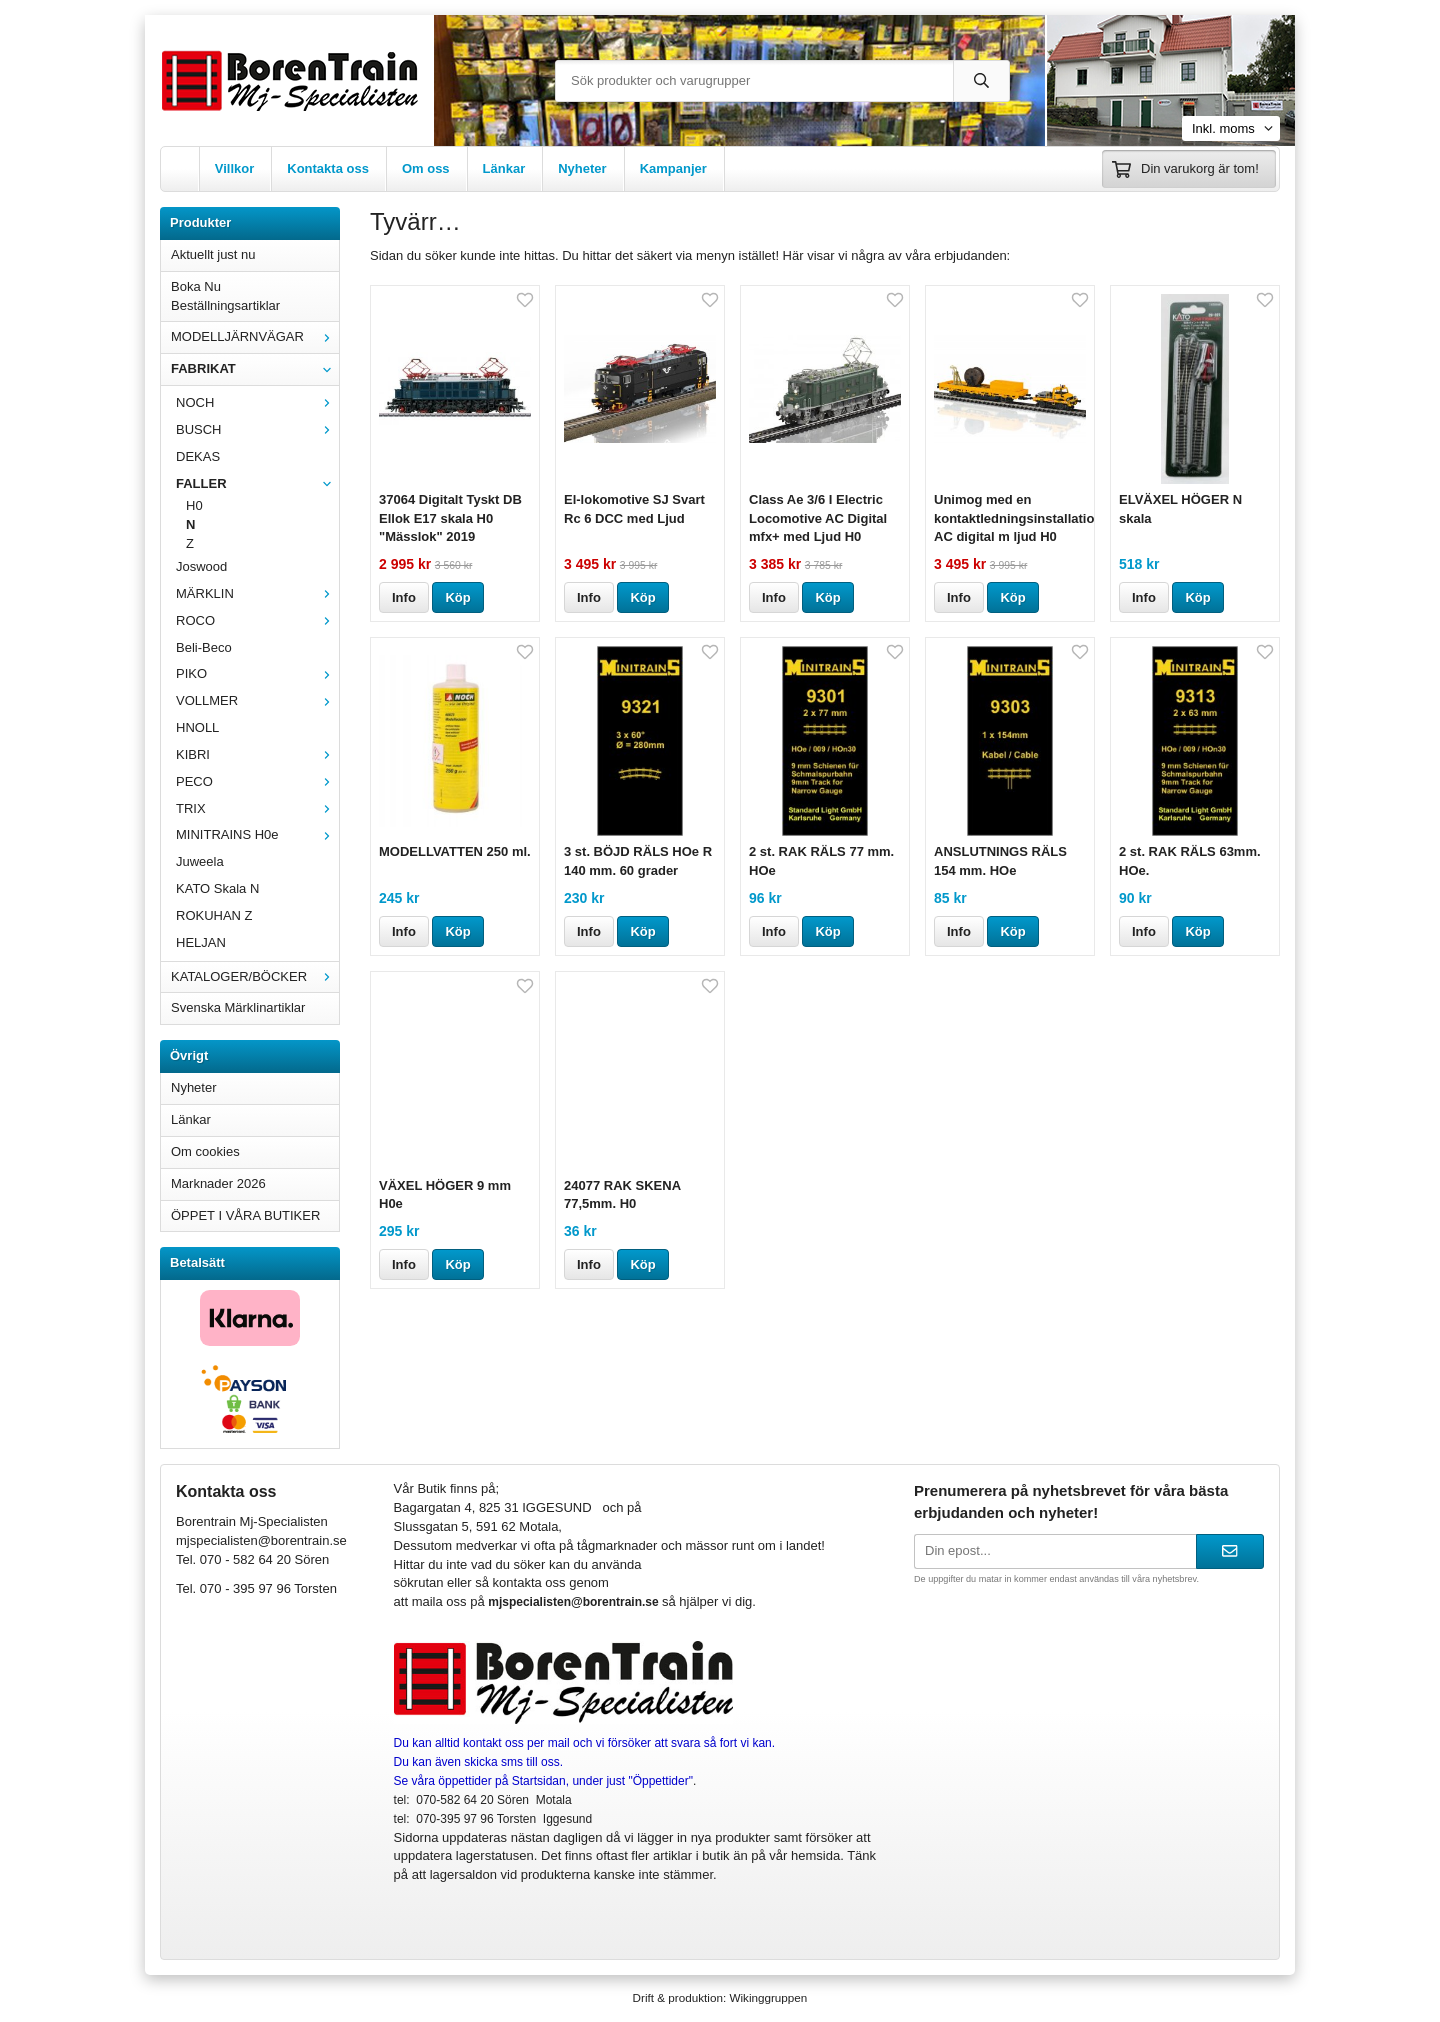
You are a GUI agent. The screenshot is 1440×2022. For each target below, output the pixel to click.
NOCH (257, 402)
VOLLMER (257, 700)
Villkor (235, 168)
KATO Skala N (217, 888)
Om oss (426, 168)
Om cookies (205, 1151)
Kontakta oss (328, 168)
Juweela (200, 861)
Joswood (201, 566)
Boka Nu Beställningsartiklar (225, 296)
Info (404, 597)
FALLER (257, 483)
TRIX (257, 808)
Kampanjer (673, 168)
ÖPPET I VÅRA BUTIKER (245, 1215)
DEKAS (198, 456)
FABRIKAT (255, 368)
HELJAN (201, 942)
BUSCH (257, 429)
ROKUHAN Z (214, 915)
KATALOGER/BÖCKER (255, 976)
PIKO (257, 673)
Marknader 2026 (218, 1183)
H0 (194, 505)
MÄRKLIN (257, 593)
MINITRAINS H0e (257, 834)
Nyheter (582, 168)
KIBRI (257, 754)
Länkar (504, 168)
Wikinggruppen (768, 1997)
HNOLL (197, 727)
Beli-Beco (204, 647)
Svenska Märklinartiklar (238, 1007)
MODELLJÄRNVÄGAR (255, 336)
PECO (257, 781)
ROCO (257, 620)
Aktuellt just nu (213, 254)
